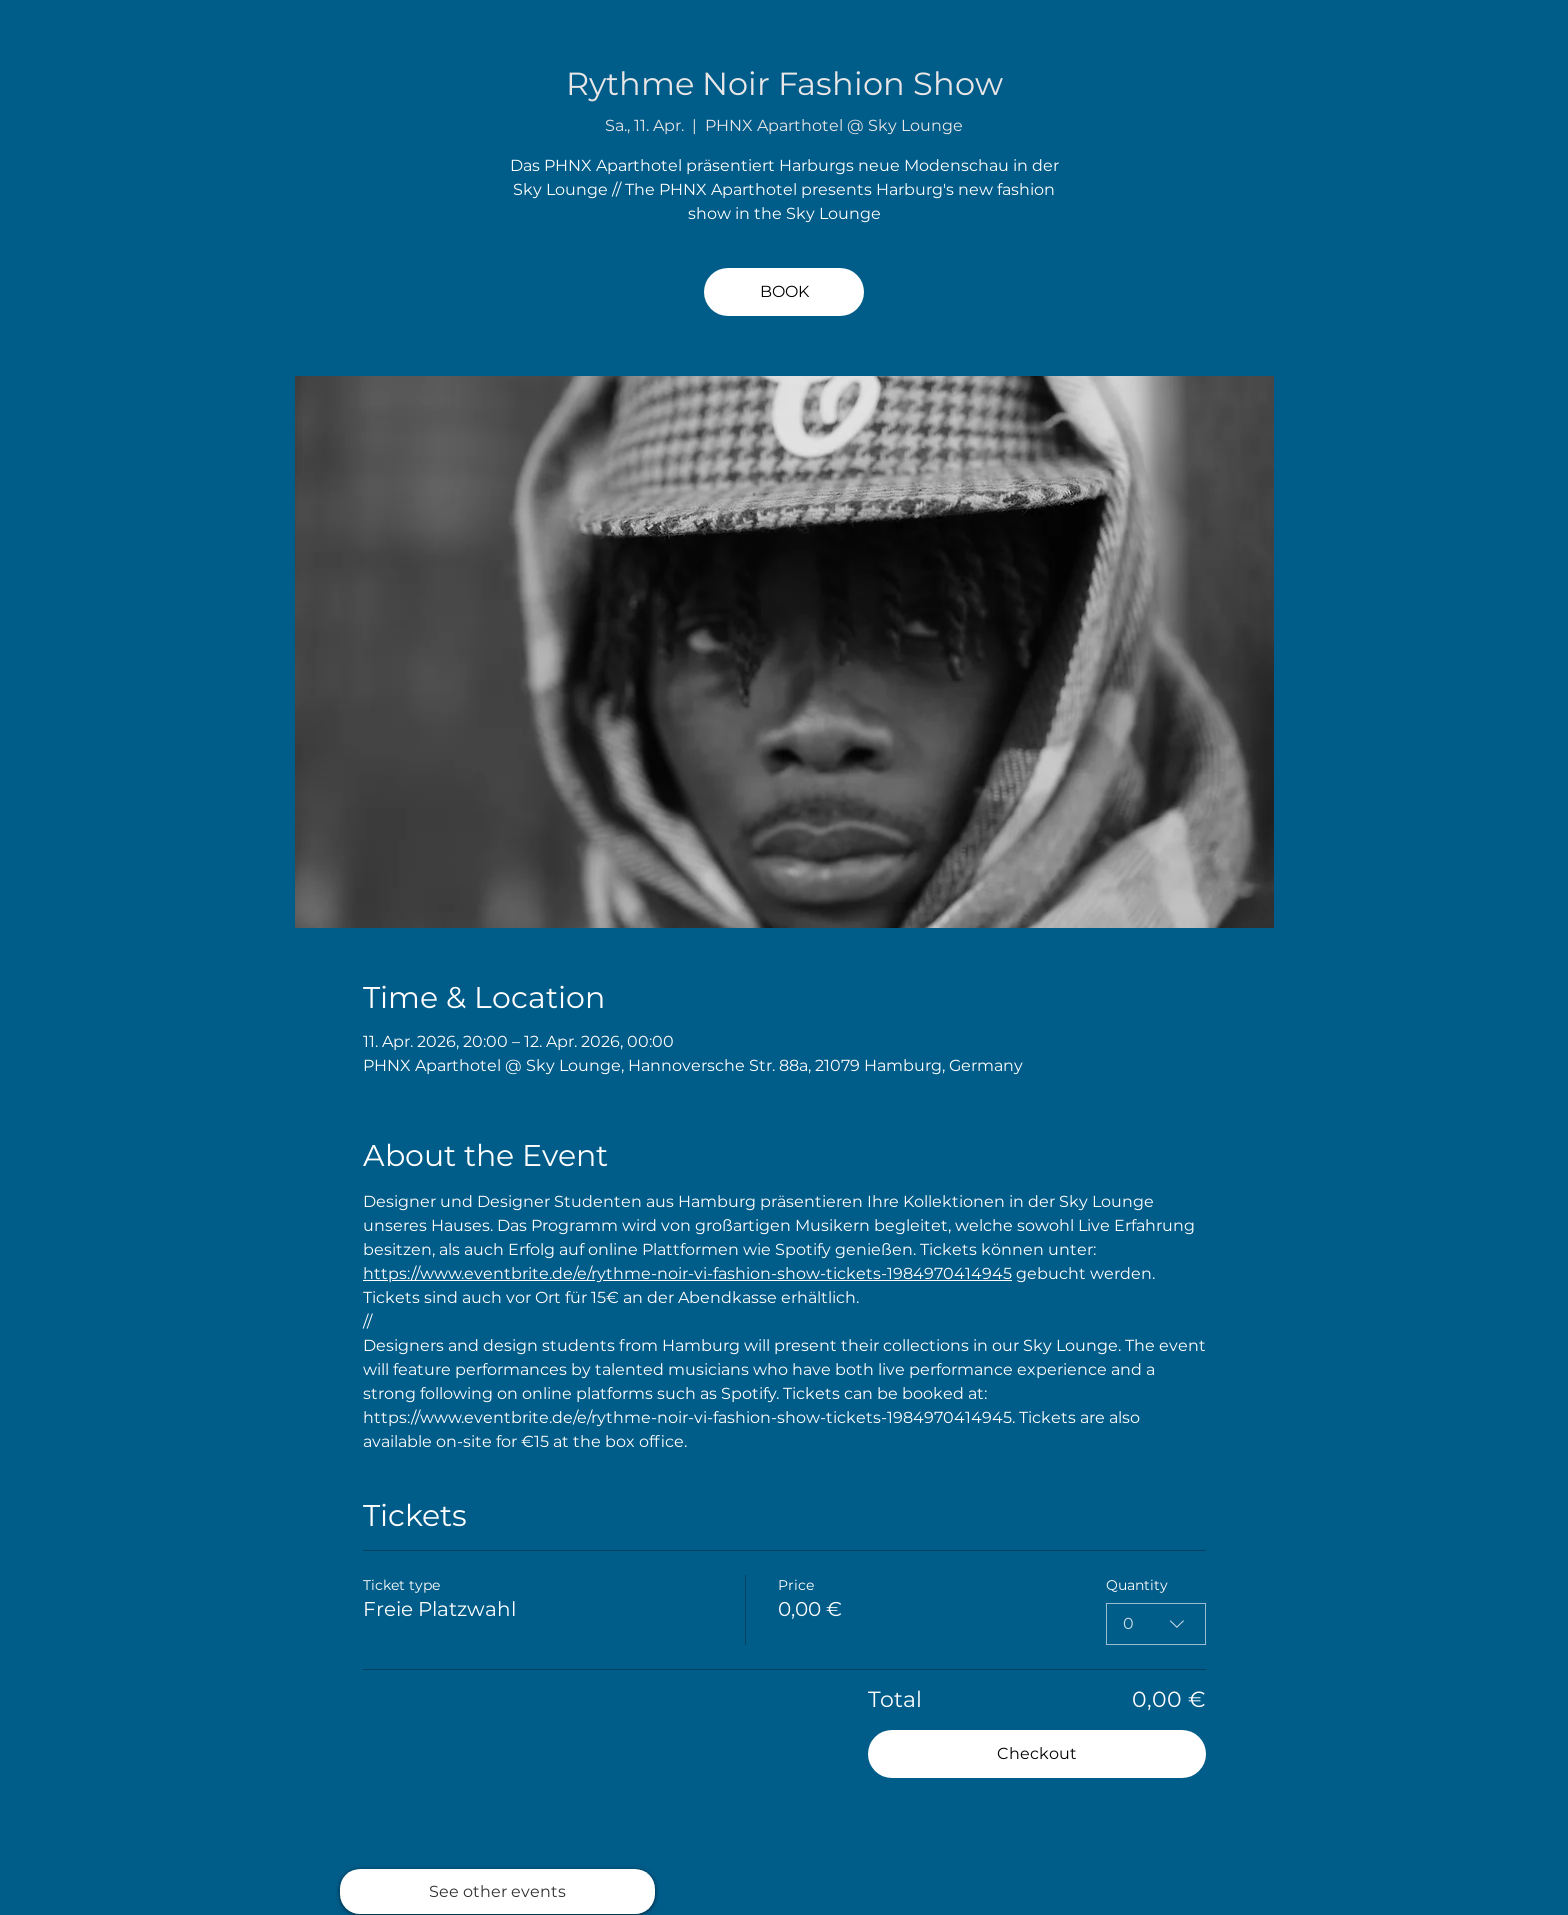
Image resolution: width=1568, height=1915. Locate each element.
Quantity (1137, 1585)
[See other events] (497, 1891)
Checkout (1037, 1753)
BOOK (784, 291)
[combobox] (1156, 1624)
